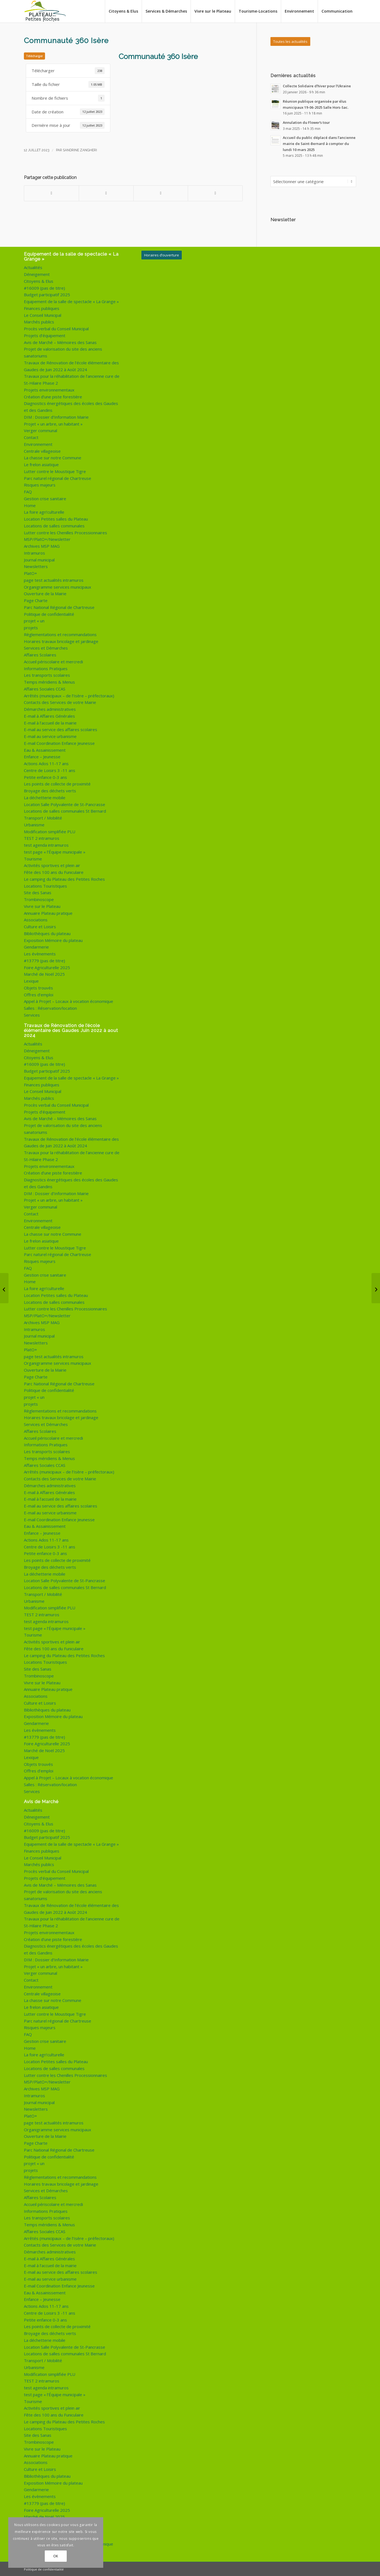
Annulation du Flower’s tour (306, 122)
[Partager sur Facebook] (51, 193)
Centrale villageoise (42, 450)
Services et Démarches (46, 647)
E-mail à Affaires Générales (49, 715)
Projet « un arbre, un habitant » (53, 423)
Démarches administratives (50, 708)
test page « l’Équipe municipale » (54, 851)
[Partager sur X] (106, 193)
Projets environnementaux (49, 389)
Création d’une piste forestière (53, 396)
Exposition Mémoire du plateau (53, 939)
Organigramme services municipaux (57, 586)
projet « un (34, 620)
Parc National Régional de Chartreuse (59, 606)
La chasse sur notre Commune (52, 457)
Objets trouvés (38, 987)
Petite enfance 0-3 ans (45, 776)
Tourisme (33, 858)
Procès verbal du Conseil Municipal (56, 328)
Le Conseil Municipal (42, 314)
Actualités (33, 266)
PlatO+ (30, 572)
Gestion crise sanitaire (45, 497)
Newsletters (36, 565)
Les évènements (40, 953)
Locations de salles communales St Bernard (65, 810)
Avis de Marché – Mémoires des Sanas (60, 341)
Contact (31, 436)
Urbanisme (34, 824)
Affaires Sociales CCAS (44, 688)
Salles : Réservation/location (50, 1007)
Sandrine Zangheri (80, 150)
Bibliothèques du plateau (47, 932)
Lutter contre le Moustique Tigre (55, 470)
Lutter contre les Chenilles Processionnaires (65, 532)
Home (30, 504)
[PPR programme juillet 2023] (4, 1288)
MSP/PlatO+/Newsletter (47, 538)
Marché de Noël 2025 (44, 973)
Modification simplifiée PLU (49, 831)
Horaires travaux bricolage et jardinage (61, 640)
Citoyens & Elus (38, 280)
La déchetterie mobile (44, 796)
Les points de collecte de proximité (57, 783)
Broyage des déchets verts (50, 790)
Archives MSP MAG (42, 545)
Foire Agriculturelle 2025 (47, 966)
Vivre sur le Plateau (42, 905)
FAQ (28, 491)
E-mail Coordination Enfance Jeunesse (59, 742)
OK (55, 2556)
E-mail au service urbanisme (50, 735)
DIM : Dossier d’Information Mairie (56, 416)
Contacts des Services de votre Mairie (60, 701)
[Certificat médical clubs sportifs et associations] (375, 1288)
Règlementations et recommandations (60, 633)
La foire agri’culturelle (44, 511)
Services (32, 1014)
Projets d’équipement (44, 334)
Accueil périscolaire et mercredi (53, 661)
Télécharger (34, 56)
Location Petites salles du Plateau (56, 518)
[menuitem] (123, 11)
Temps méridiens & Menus (49, 681)
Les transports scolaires (47, 674)
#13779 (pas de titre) (44, 960)
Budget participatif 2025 (47, 294)
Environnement (38, 443)
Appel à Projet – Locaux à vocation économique (68, 1000)
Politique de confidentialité (49, 613)
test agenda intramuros (46, 844)
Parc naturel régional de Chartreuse (57, 477)
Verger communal (40, 429)
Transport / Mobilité (43, 817)
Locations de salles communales (54, 525)
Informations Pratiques (46, 667)
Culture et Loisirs (40, 925)
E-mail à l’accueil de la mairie (50, 722)
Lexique (31, 980)
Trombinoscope (39, 898)
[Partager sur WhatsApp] (161, 193)
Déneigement (37, 273)
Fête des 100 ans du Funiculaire (53, 871)
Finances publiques (41, 307)
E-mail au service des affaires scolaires (60, 728)
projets (31, 627)
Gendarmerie (36, 946)
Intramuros (34, 552)
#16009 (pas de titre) (44, 287)
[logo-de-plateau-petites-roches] (45, 11)
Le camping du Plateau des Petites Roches (64, 878)
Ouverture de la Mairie (45, 592)
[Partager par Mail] (215, 193)
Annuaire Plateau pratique (48, 912)
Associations (36, 919)
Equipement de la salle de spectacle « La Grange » (71, 300)
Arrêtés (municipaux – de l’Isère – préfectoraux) (69, 695)
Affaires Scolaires (40, 654)
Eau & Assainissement (45, 749)
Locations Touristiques (45, 885)
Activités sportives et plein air (52, 864)
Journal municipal (39, 559)
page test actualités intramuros (53, 579)
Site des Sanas (37, 891)
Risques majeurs (39, 484)
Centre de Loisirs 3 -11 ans (49, 769)
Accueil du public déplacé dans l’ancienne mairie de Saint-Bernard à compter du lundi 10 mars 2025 (319, 143)
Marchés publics (39, 321)
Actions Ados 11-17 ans (46, 762)
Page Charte (36, 599)
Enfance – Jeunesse (42, 756)
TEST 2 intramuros (41, 837)
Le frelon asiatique (41, 463)
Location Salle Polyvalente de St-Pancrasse (64, 803)
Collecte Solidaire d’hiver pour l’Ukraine (317, 85)
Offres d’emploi (38, 994)
